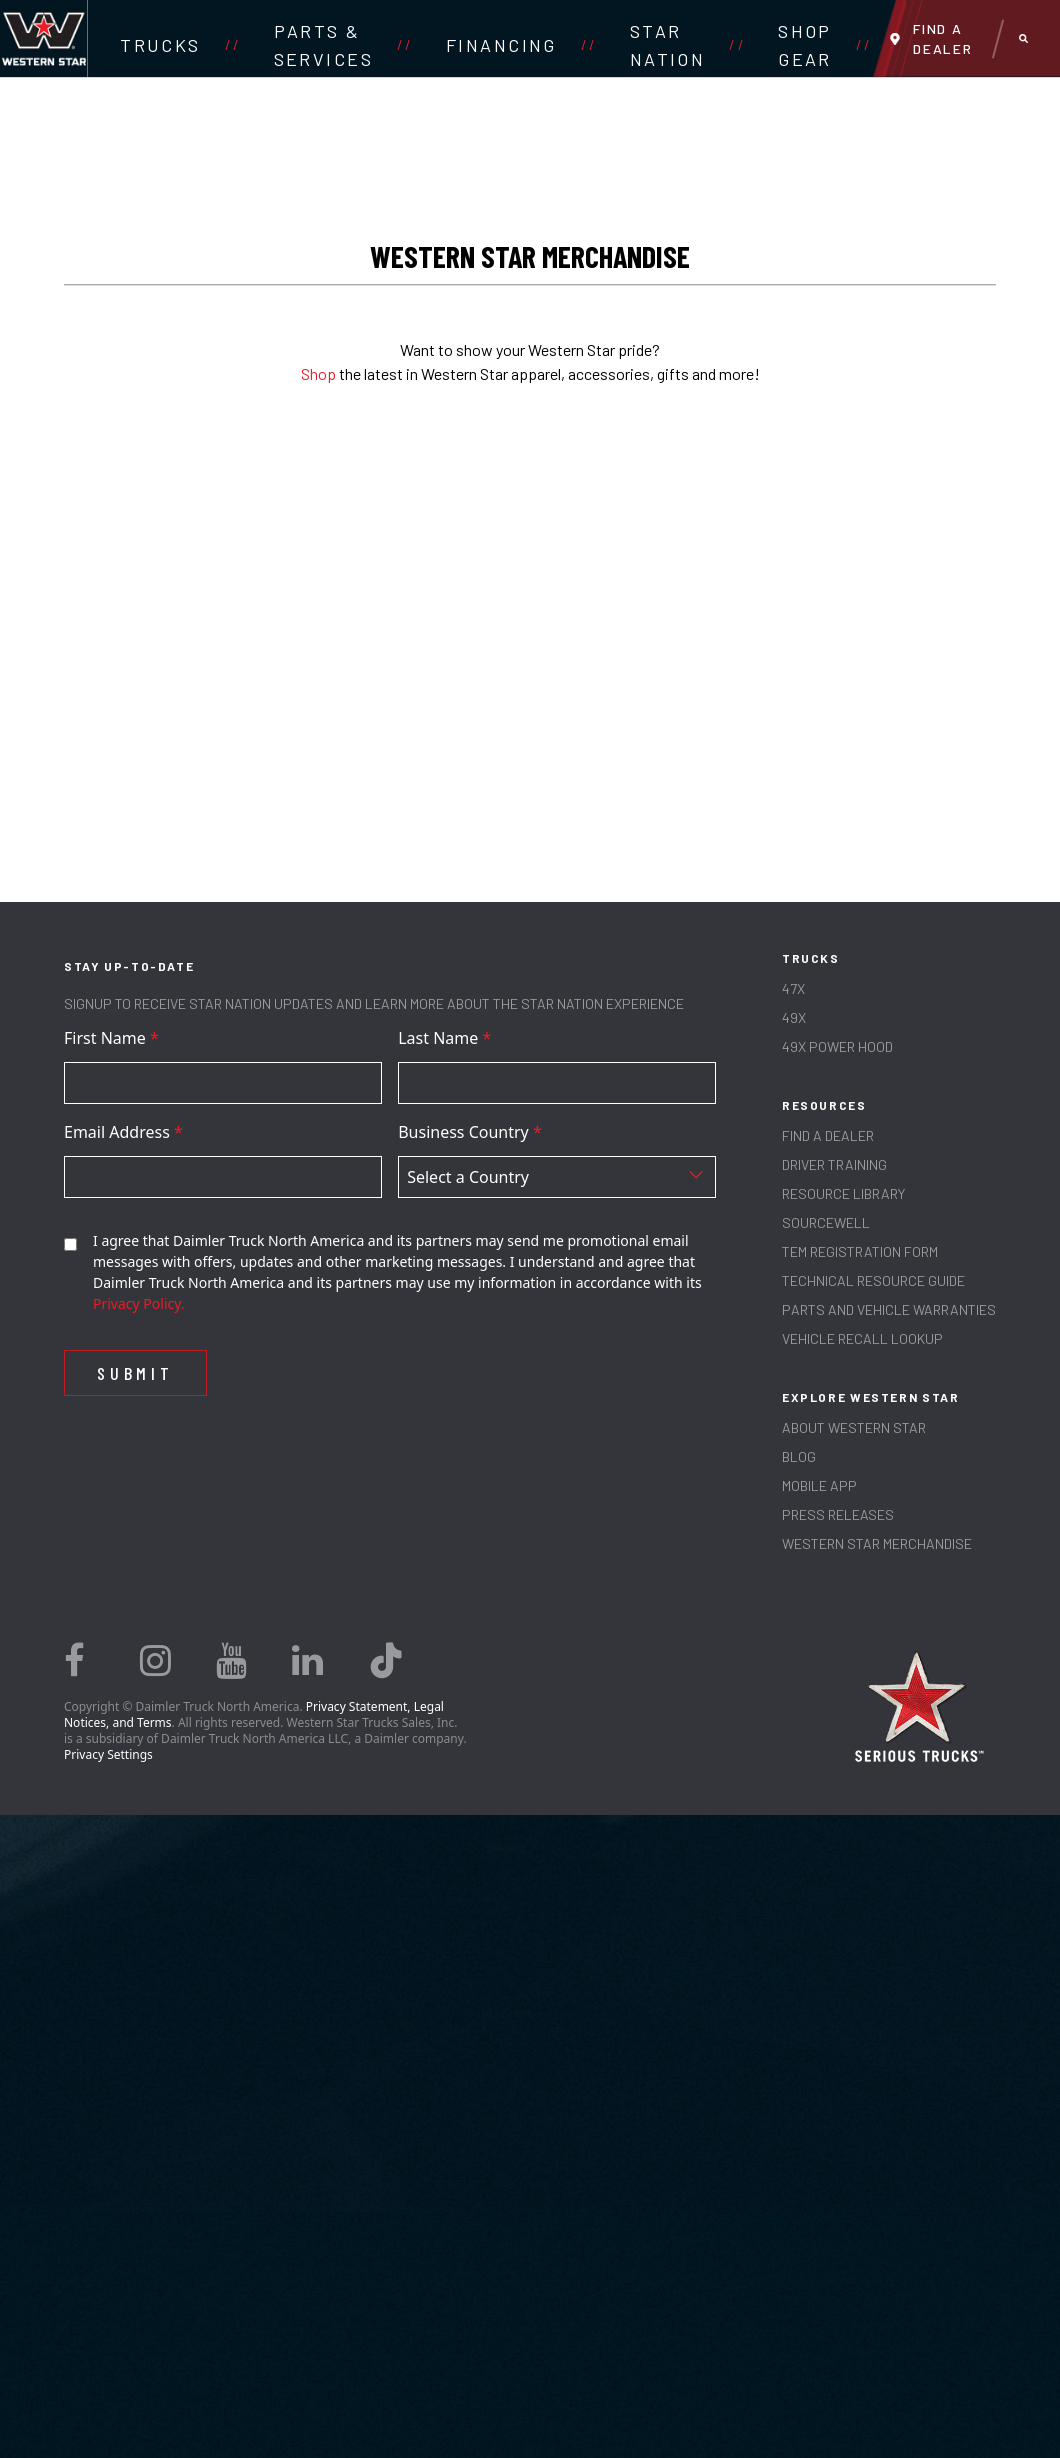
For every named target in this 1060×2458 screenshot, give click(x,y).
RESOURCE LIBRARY (843, 1193)
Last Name (444, 1038)
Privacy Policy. (139, 1303)
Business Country (470, 1132)
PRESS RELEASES (838, 1514)
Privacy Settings (108, 1754)
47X (793, 988)
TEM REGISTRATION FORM (860, 1251)
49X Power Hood (837, 1046)
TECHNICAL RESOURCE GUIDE (873, 1280)
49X (794, 1017)
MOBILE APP (819, 1485)
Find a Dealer (828, 1135)
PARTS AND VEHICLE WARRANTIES (889, 1309)
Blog (799, 1456)
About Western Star (854, 1427)
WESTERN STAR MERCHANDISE (877, 1543)
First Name (111, 1038)
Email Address (123, 1132)
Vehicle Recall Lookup (862, 1338)
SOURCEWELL (826, 1222)
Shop (318, 373)
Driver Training (834, 1164)
